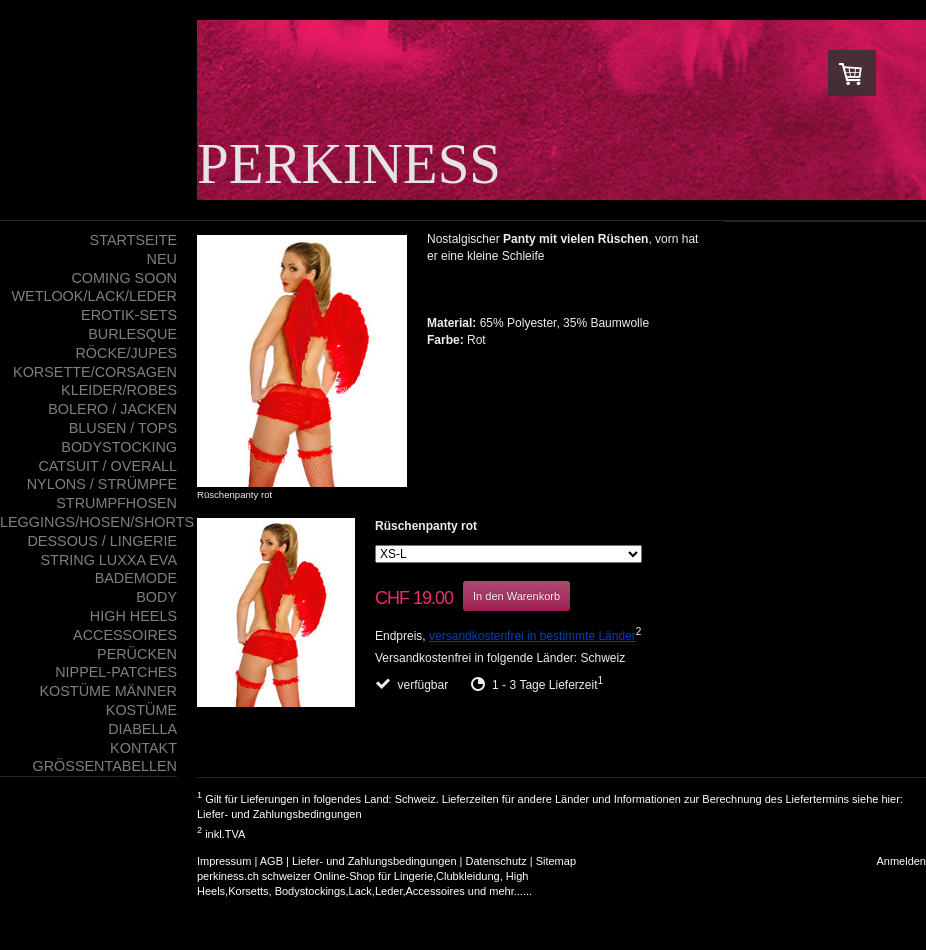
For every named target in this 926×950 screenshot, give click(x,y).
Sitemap (556, 861)
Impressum (224, 861)
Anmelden (901, 861)
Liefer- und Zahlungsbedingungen (279, 814)
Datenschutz (496, 861)
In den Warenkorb (516, 596)
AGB (271, 861)
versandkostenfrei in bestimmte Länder (532, 636)
